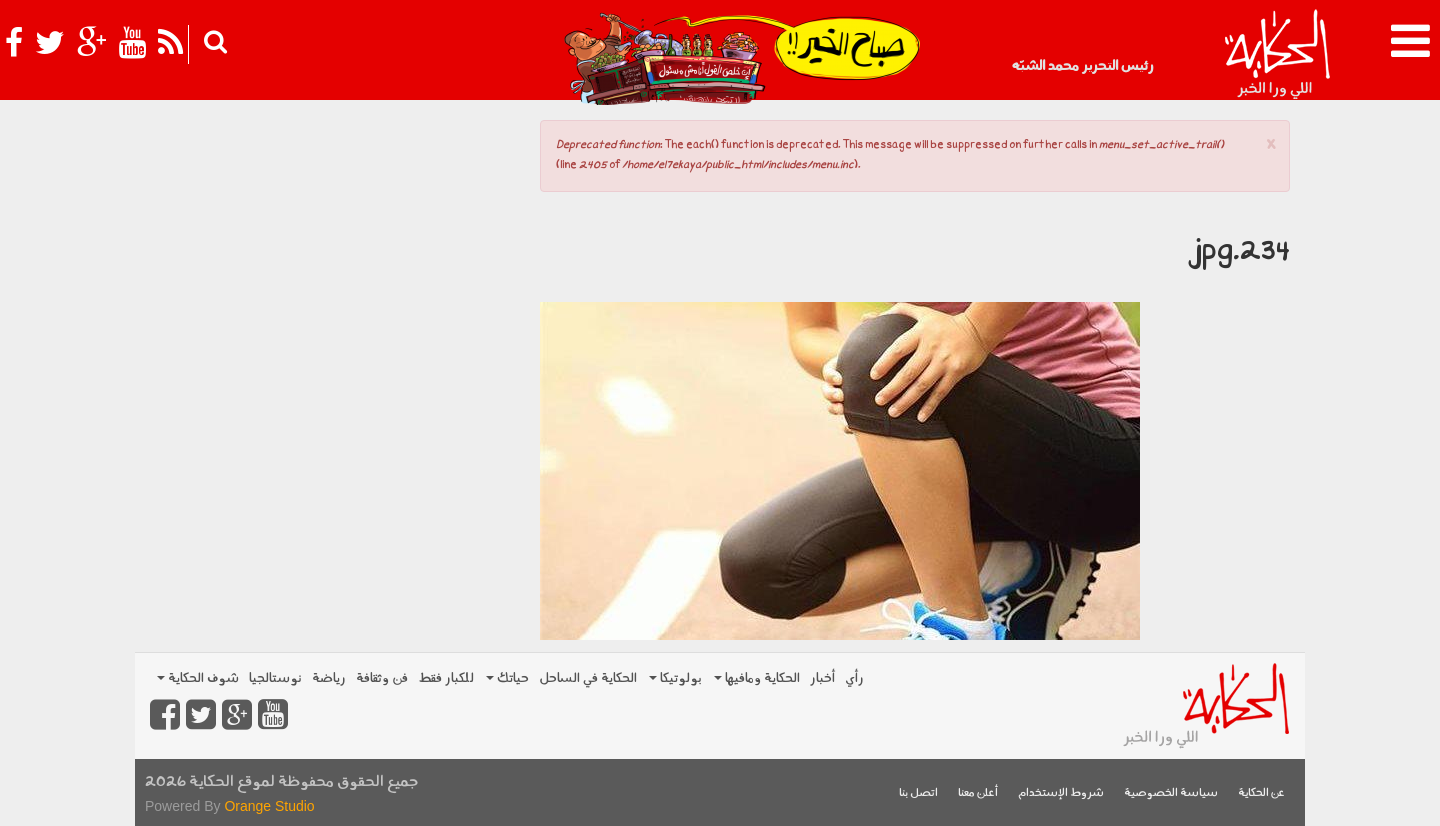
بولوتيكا (675, 678)
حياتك (507, 678)
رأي (854, 678)
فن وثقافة (382, 678)
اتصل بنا (918, 793)
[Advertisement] (330, 250)
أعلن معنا (978, 793)
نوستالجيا (275, 678)
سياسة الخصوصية (1171, 793)
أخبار (822, 678)
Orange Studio (269, 806)
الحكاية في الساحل (588, 678)
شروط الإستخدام (1061, 793)
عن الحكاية (1261, 793)
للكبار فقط (446, 678)
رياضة (329, 678)
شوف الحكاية (198, 678)
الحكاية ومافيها (757, 678)
